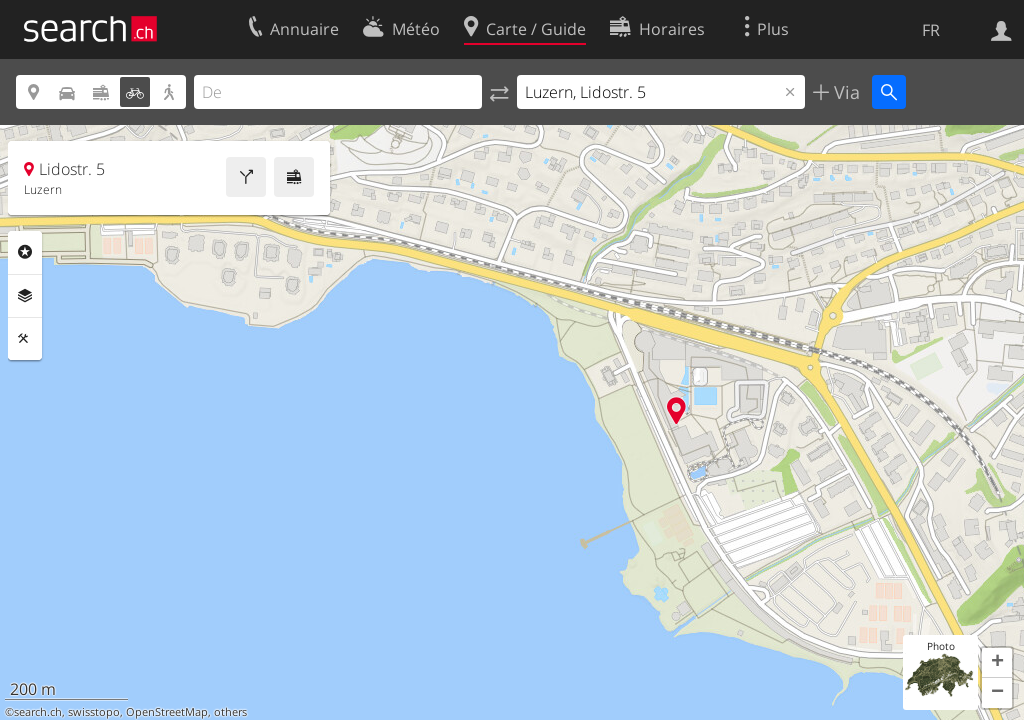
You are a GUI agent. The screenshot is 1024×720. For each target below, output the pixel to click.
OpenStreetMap (167, 712)
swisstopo (94, 712)
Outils (25, 339)
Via (844, 92)
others (230, 712)
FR (931, 30)
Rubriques (25, 252)
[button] (997, 663)
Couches (25, 296)
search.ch (38, 712)
